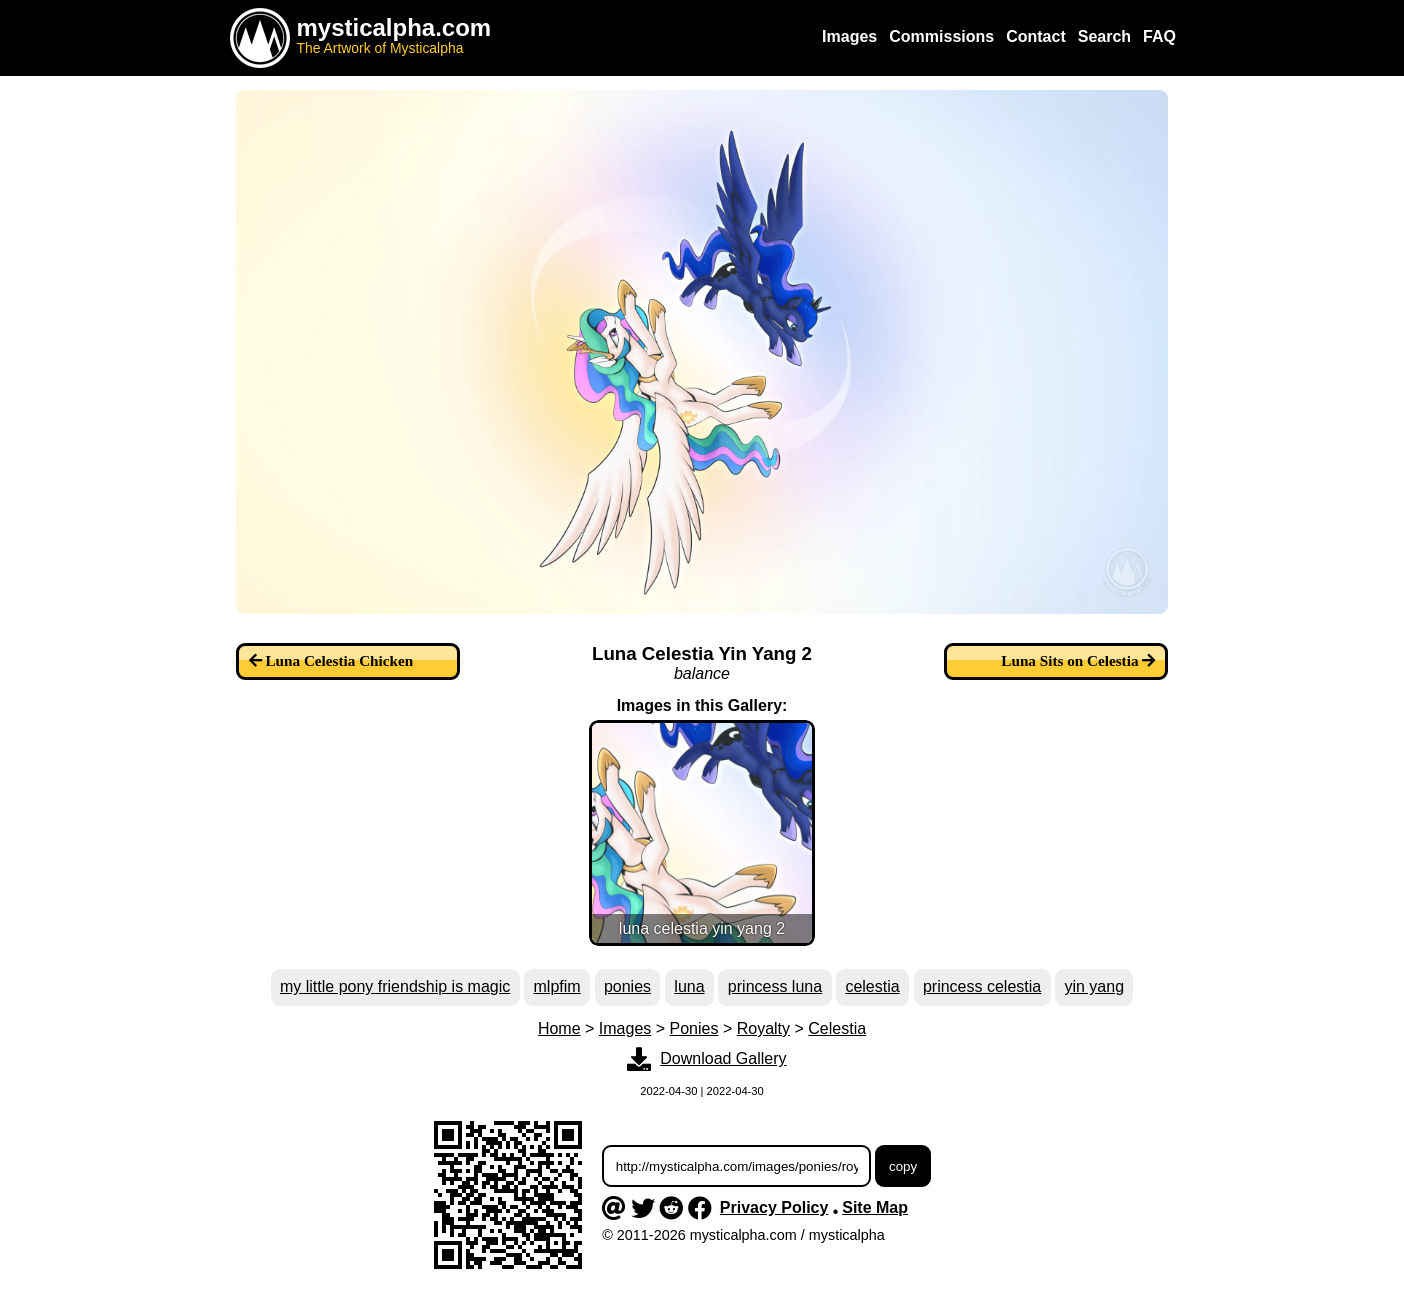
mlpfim (557, 986)
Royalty (763, 1028)
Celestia (837, 1028)
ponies (627, 986)
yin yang (1094, 986)
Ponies (694, 1028)
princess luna (775, 986)
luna (689, 986)
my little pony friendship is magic (395, 986)
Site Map (875, 1207)
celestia (872, 986)
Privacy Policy (774, 1207)
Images (625, 1028)
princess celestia (982, 986)
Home (559, 1028)
